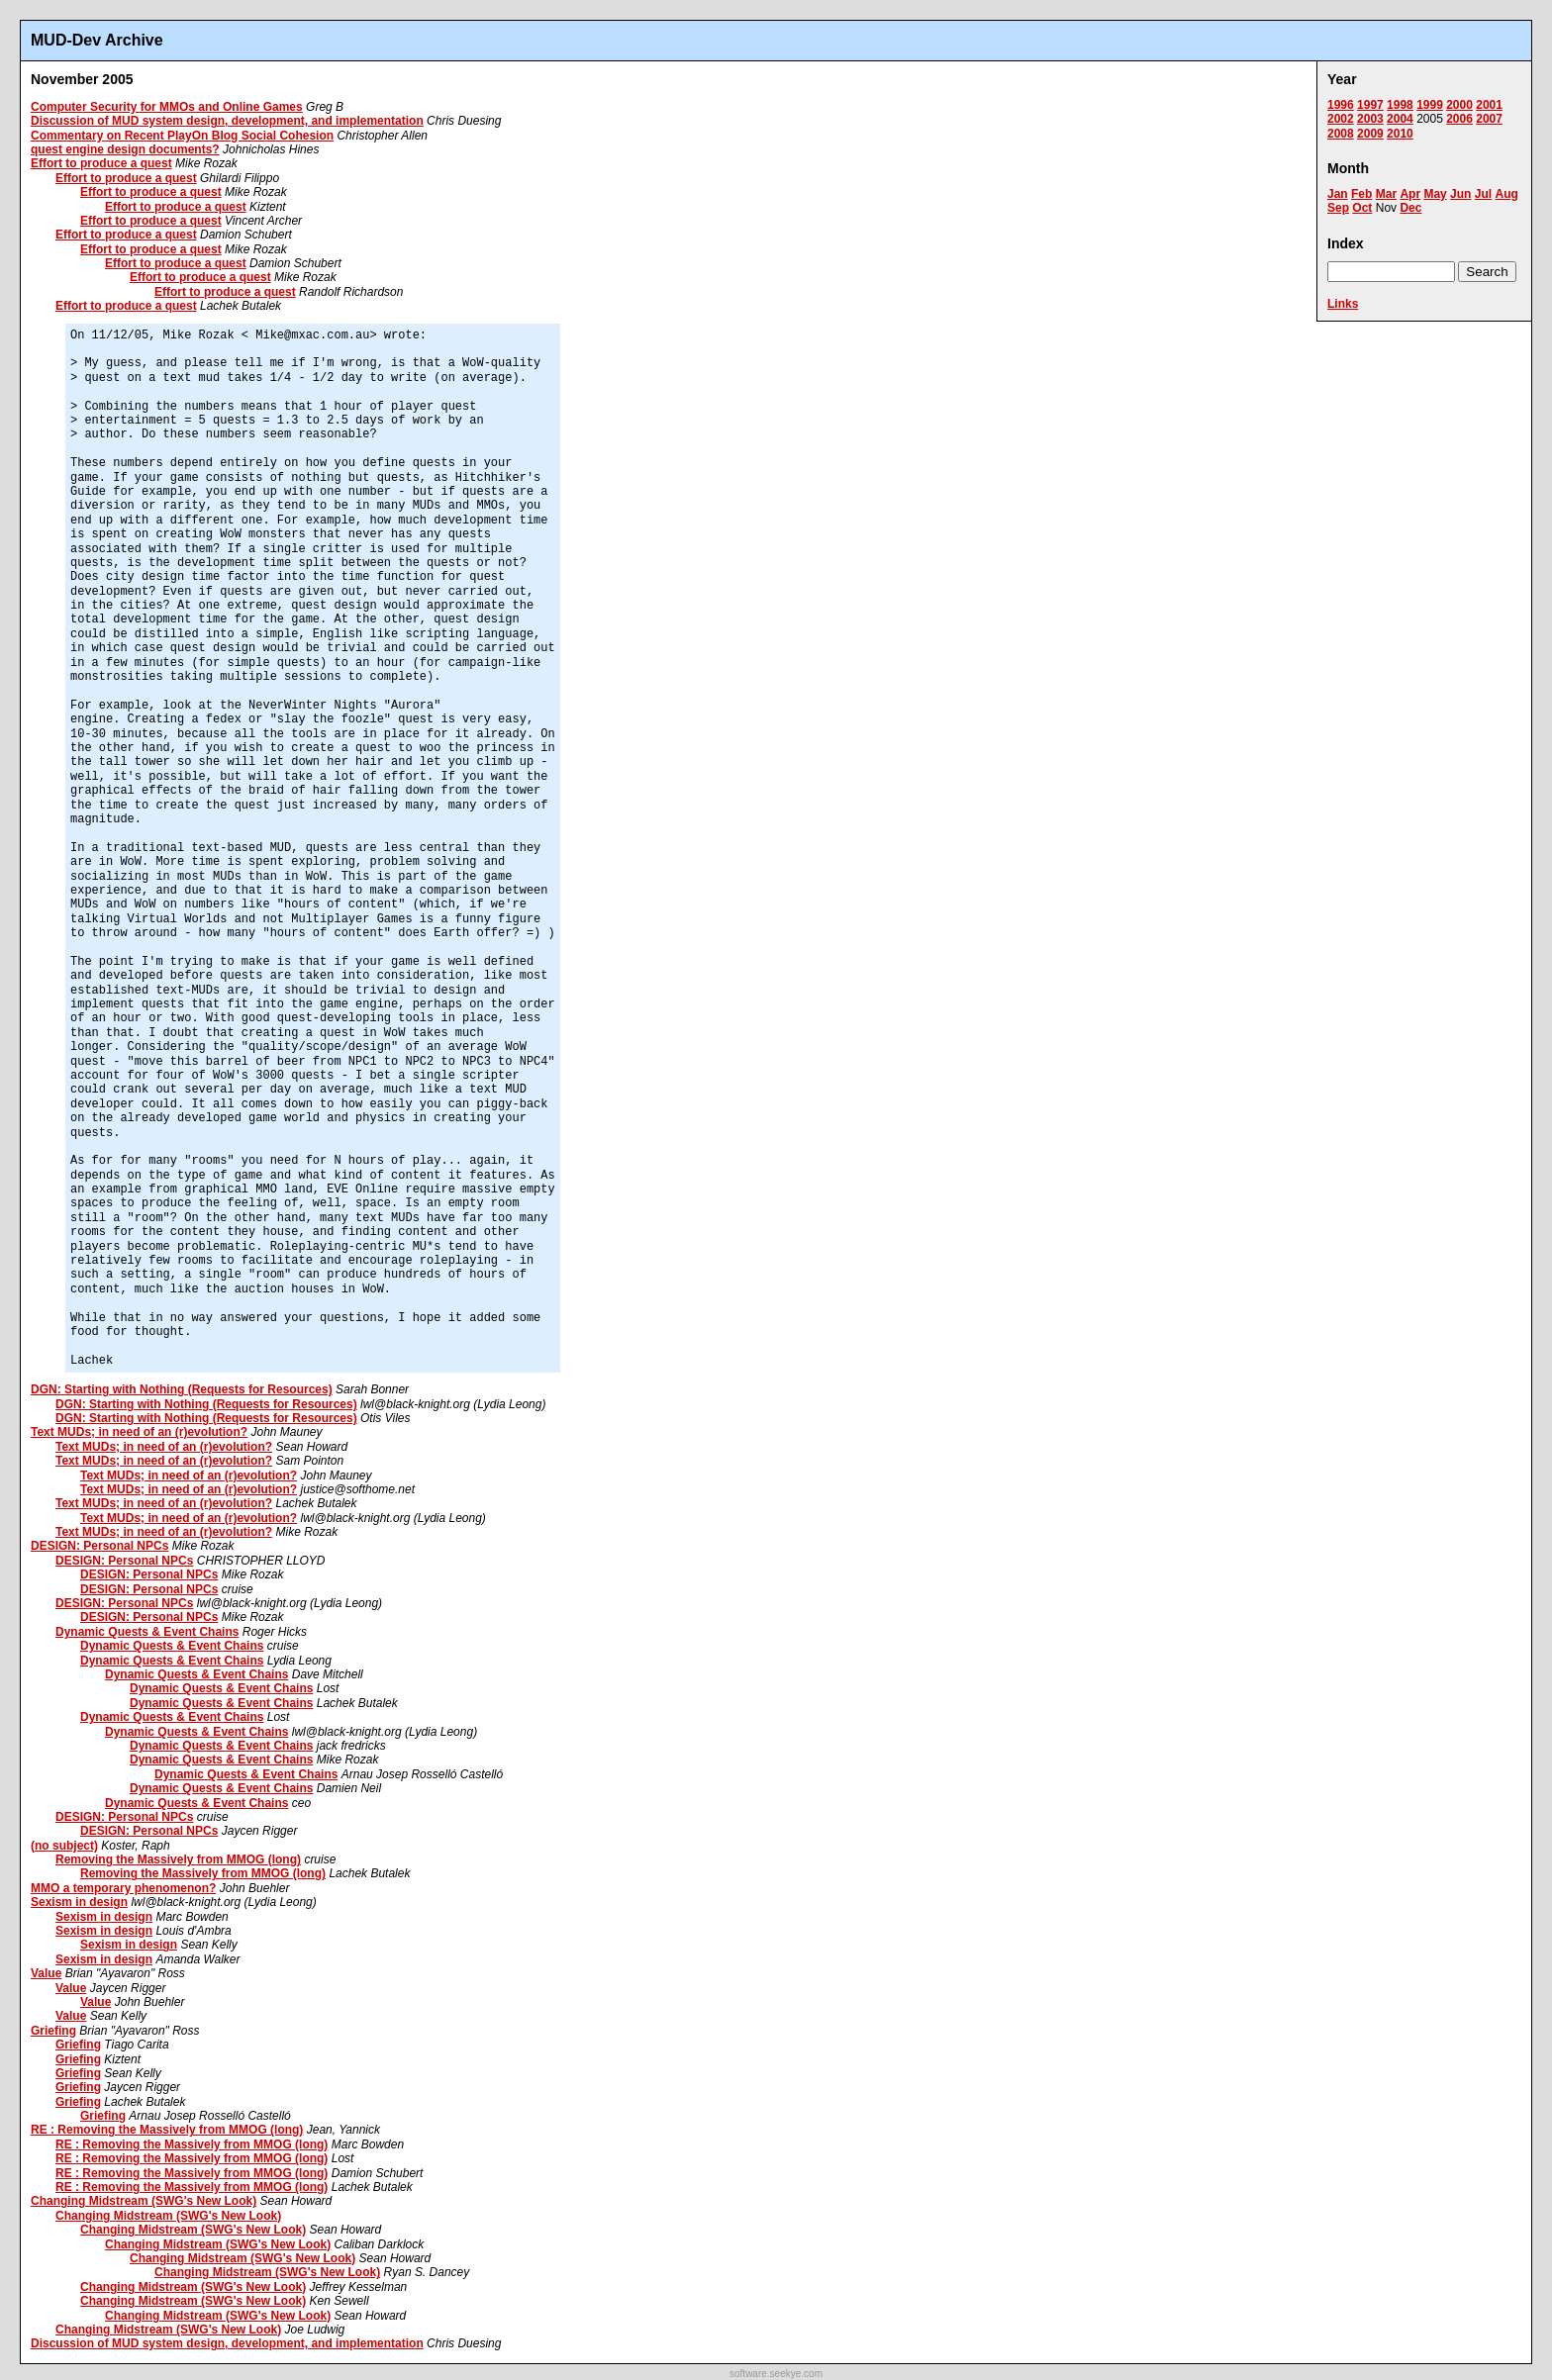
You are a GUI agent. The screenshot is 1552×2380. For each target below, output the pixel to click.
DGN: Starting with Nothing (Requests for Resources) (182, 1389)
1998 (1400, 105)
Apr (1410, 194)
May (1434, 194)
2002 (1340, 119)
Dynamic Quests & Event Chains (147, 1632)
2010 (1400, 134)
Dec (1410, 208)
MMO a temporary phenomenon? (123, 1888)
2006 (1459, 119)
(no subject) (64, 1846)
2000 (1459, 105)
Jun (1460, 194)
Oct (1362, 208)
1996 (1340, 105)
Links (1342, 304)
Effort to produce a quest (101, 163)
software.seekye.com (776, 2373)
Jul (1483, 194)
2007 (1489, 119)
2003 (1370, 119)
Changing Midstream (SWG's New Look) (143, 2201)
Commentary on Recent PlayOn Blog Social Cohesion (182, 136)
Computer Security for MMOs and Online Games (167, 107)
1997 (1370, 105)
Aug (1506, 194)
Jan (1337, 194)
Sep (1338, 208)
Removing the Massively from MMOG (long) (178, 1859)
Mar (1386, 194)
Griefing (53, 2031)
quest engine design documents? (125, 149)
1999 (1429, 105)
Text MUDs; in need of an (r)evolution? (139, 1432)
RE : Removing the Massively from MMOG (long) (167, 2130)
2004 (1400, 119)
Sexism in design (79, 1902)
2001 (1489, 105)
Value (46, 1973)
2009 (1370, 134)
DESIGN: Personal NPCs (99, 1546)
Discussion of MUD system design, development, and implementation (227, 121)
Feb (1361, 194)
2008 (1340, 134)
